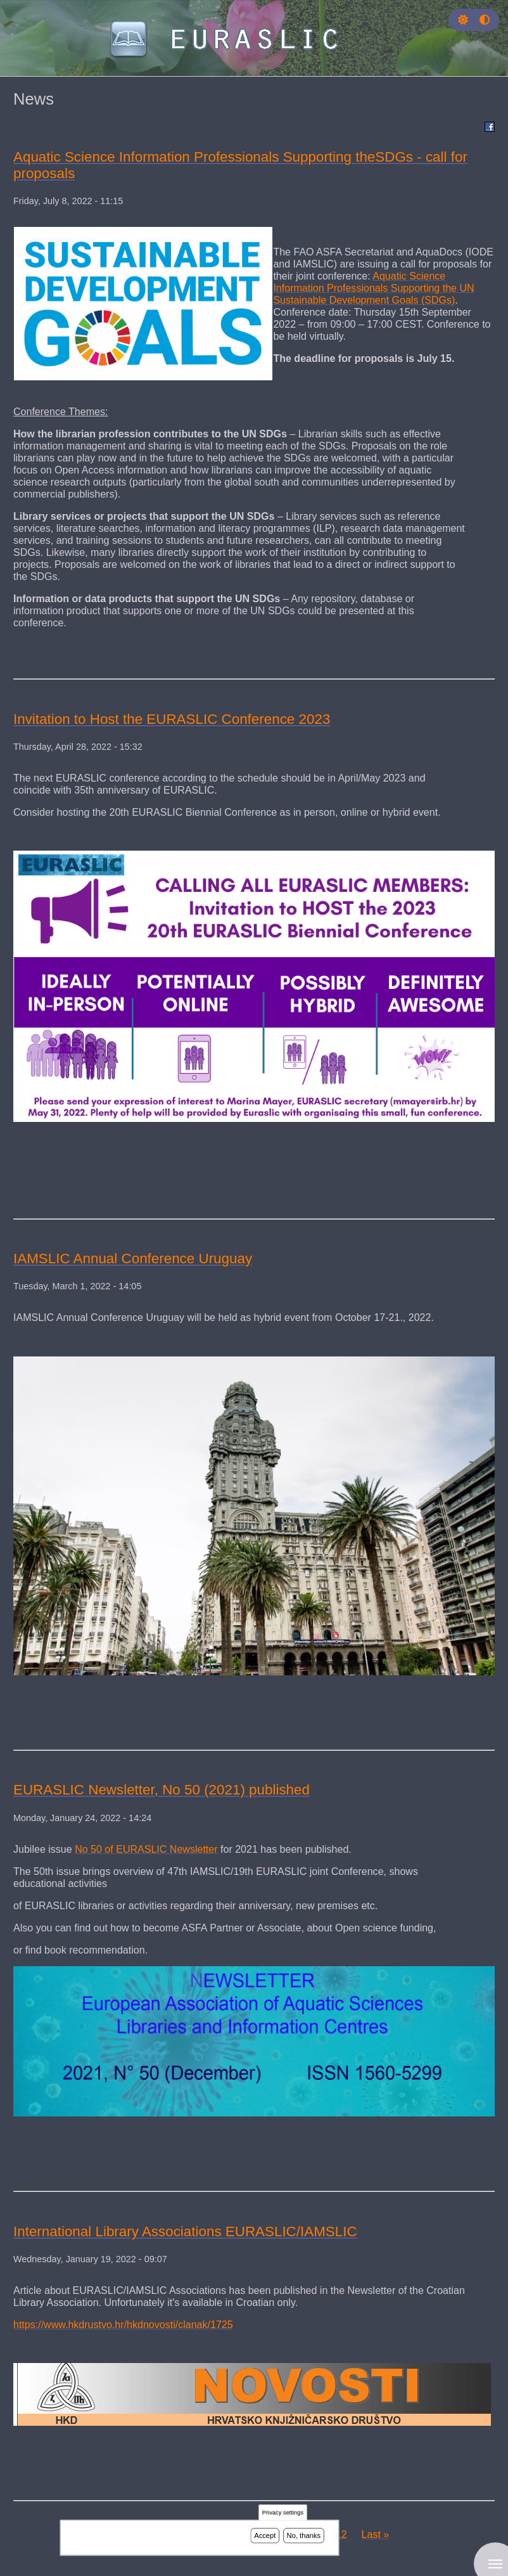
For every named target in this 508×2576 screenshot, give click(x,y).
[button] (463, 19)
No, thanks (304, 2535)
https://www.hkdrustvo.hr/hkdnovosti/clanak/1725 (123, 2324)
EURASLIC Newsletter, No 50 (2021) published (161, 1790)
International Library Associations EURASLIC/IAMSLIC (185, 2231)
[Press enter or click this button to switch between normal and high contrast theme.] (484, 20)
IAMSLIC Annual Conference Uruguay (132, 1258)
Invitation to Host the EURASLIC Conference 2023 (171, 719)
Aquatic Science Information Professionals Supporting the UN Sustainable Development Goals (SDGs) (373, 288)
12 (344, 2534)
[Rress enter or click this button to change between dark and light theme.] (464, 20)
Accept (265, 2535)
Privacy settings (282, 2512)
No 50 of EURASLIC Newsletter (146, 1849)
